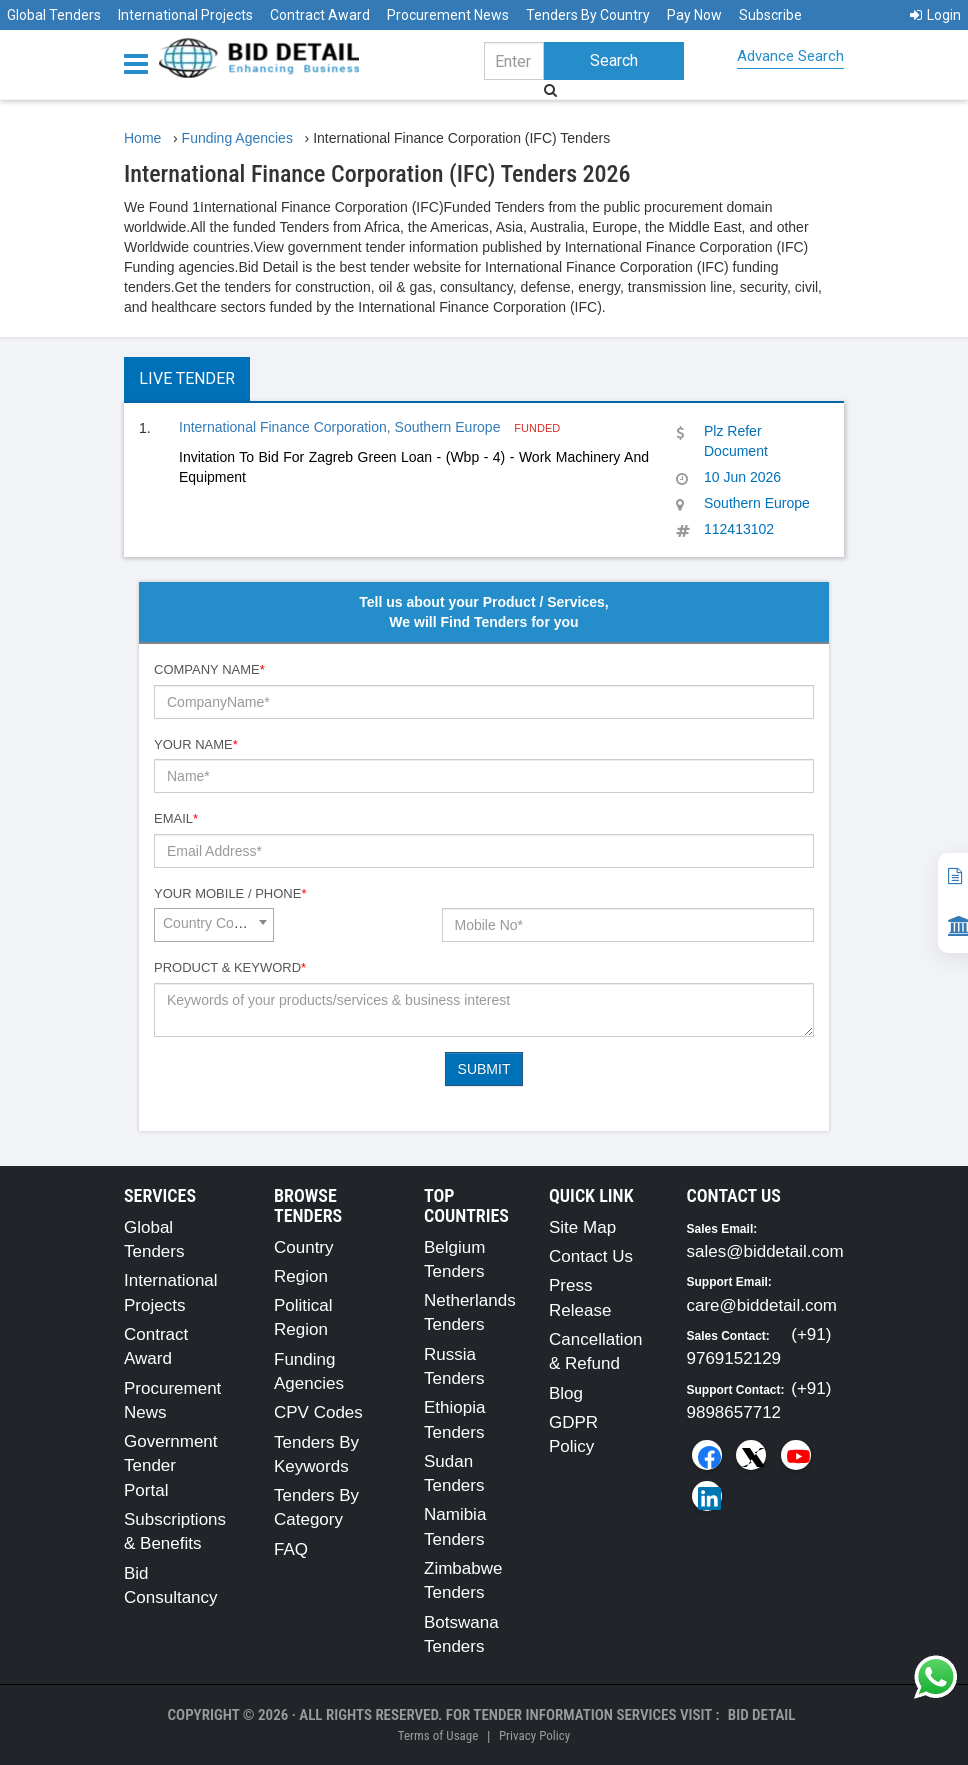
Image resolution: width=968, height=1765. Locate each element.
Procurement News (448, 15)
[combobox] (214, 925)
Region (301, 1276)
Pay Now (694, 15)
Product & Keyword (230, 967)
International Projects (185, 15)
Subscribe (770, 15)
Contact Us (591, 1256)
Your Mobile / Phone (230, 893)
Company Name (209, 669)
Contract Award (320, 15)
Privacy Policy (534, 1735)
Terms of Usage (438, 1735)
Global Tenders (54, 15)
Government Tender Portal (171, 1466)
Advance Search (790, 56)
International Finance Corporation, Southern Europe (341, 427)
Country (304, 1247)
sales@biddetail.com (765, 1251)
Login (935, 15)
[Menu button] (141, 62)
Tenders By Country (588, 15)
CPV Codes (318, 1412)
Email (176, 818)
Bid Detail (762, 1715)
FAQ (291, 1549)
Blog (566, 1393)
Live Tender (187, 378)
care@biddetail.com (762, 1305)
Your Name (196, 744)
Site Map (582, 1227)
